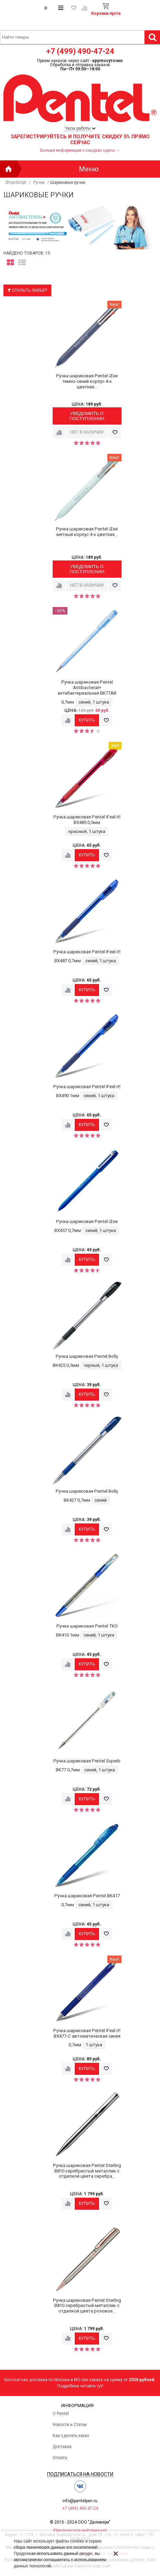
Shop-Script (15, 182)
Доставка (62, 2446)
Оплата (60, 2457)
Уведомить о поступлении (87, 416)
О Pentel (61, 2413)
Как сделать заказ (71, 2435)
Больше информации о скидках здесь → (80, 150)
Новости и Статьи (70, 2424)
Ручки (39, 182)
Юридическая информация (80, 2530)
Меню (89, 169)
